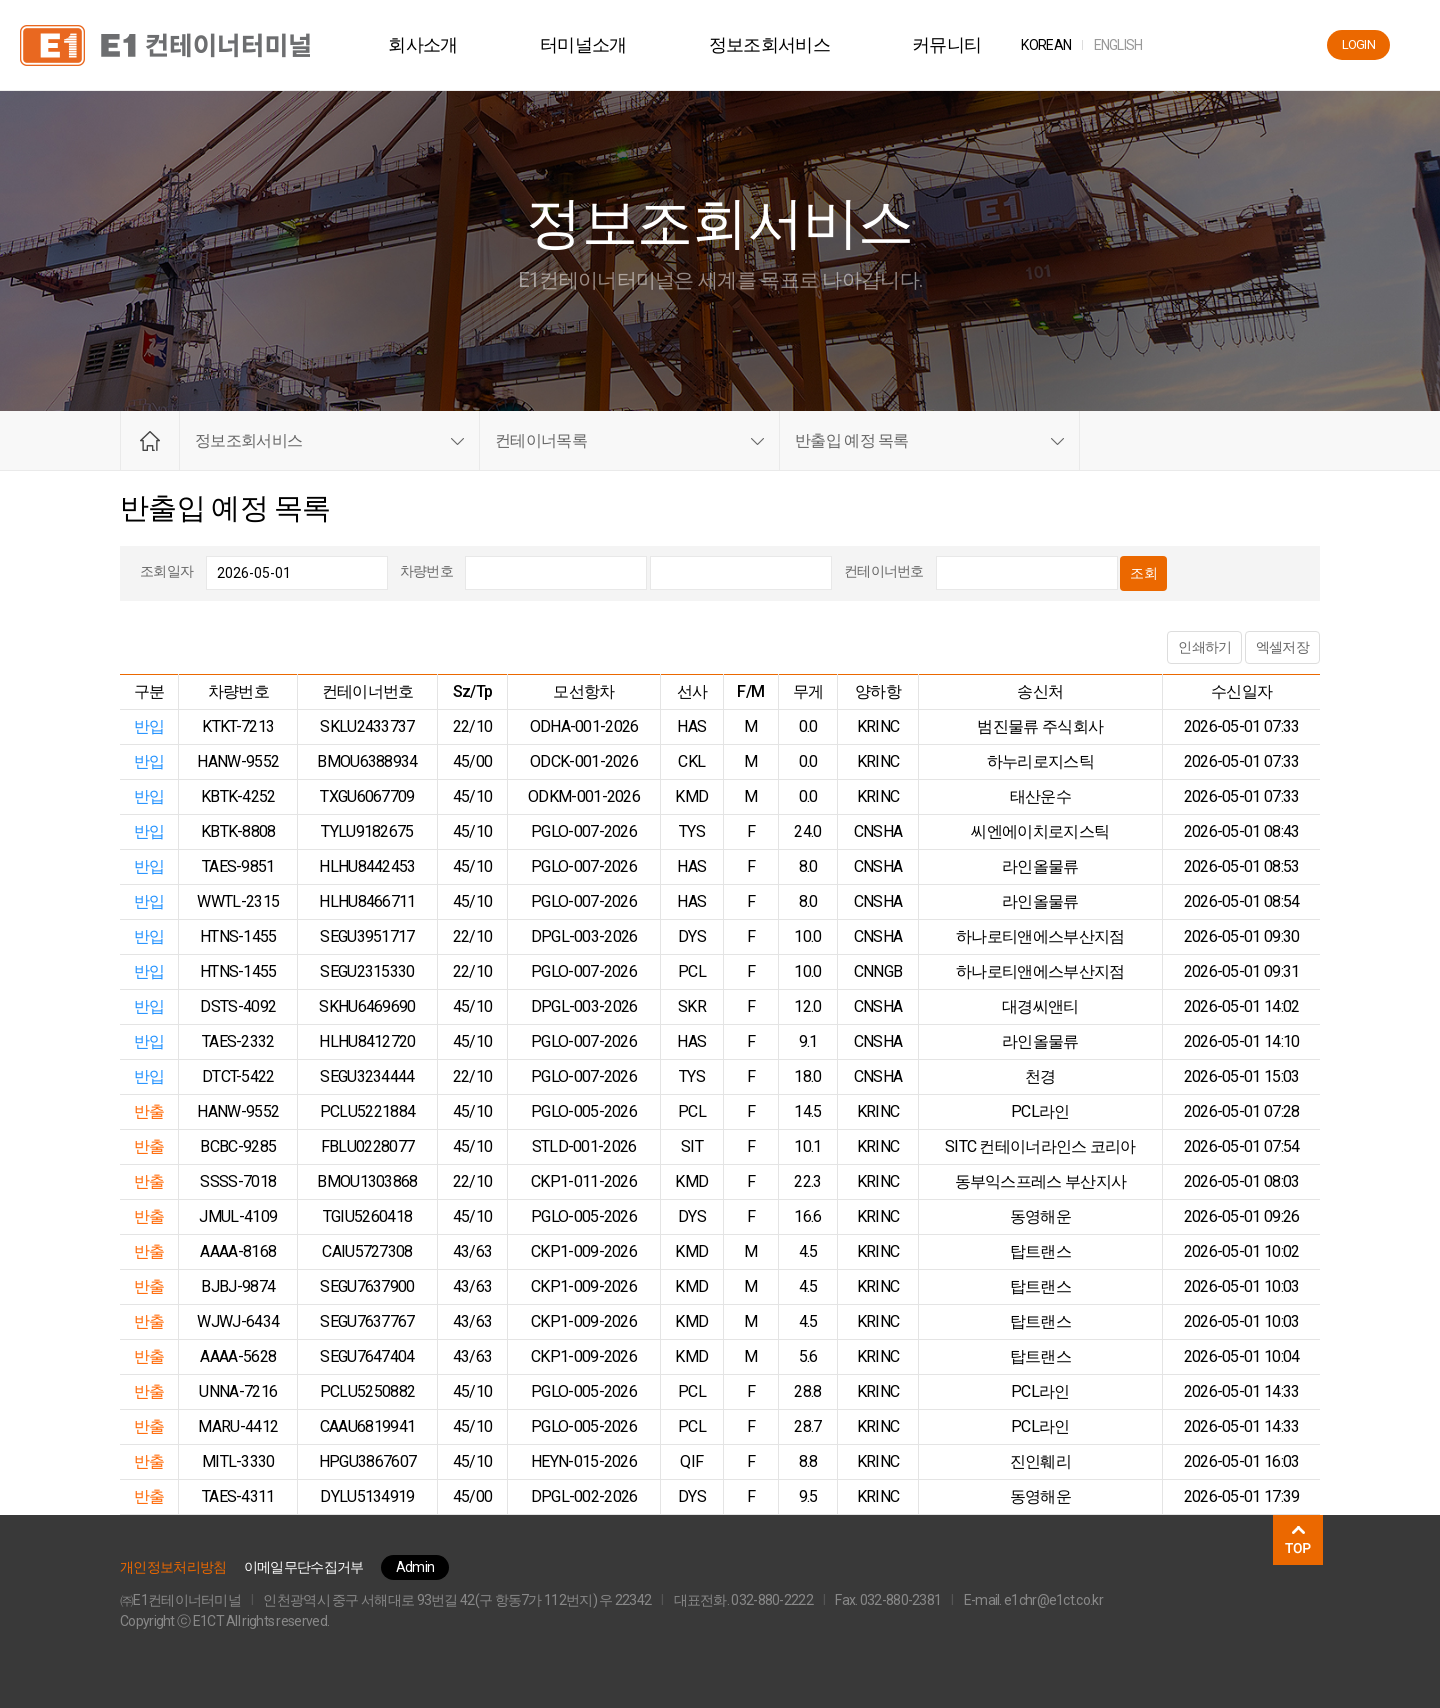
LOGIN (1359, 44)
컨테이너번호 (884, 571)
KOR (1058, 45)
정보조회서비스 (780, 44)
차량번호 (426, 571)
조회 (1143, 573)
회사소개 (434, 44)
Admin (415, 1567)
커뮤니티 (958, 44)
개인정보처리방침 (173, 1567)
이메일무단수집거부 (304, 1567)
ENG (1129, 45)
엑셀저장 (1282, 647)
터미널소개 (595, 44)
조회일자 (166, 571)
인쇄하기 (1204, 647)
